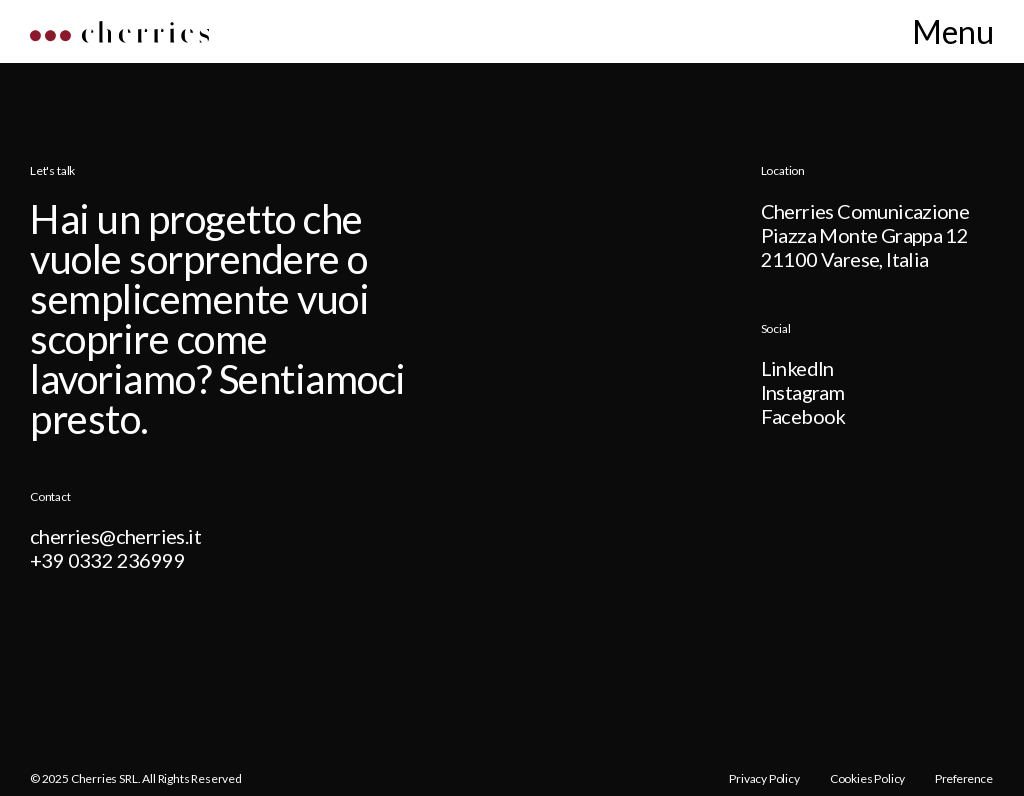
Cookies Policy (867, 778)
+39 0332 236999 (107, 560)
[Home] (119, 36)
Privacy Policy (764, 778)
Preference (964, 778)
